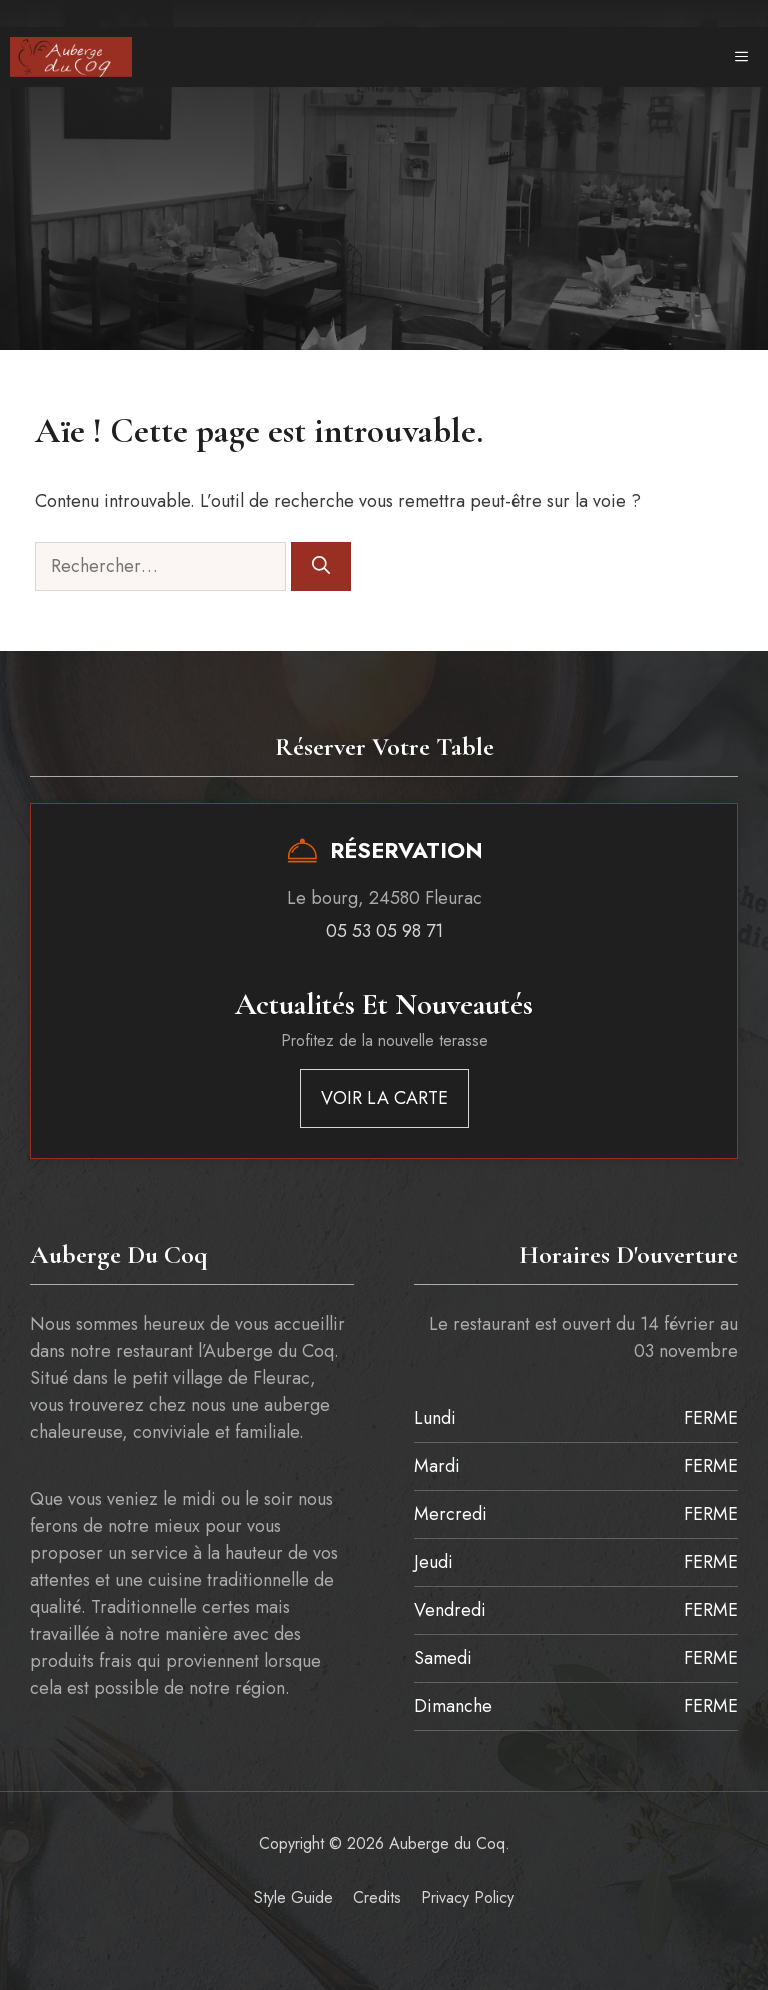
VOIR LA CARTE (384, 1098)
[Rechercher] (321, 566)
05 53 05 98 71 (384, 931)
